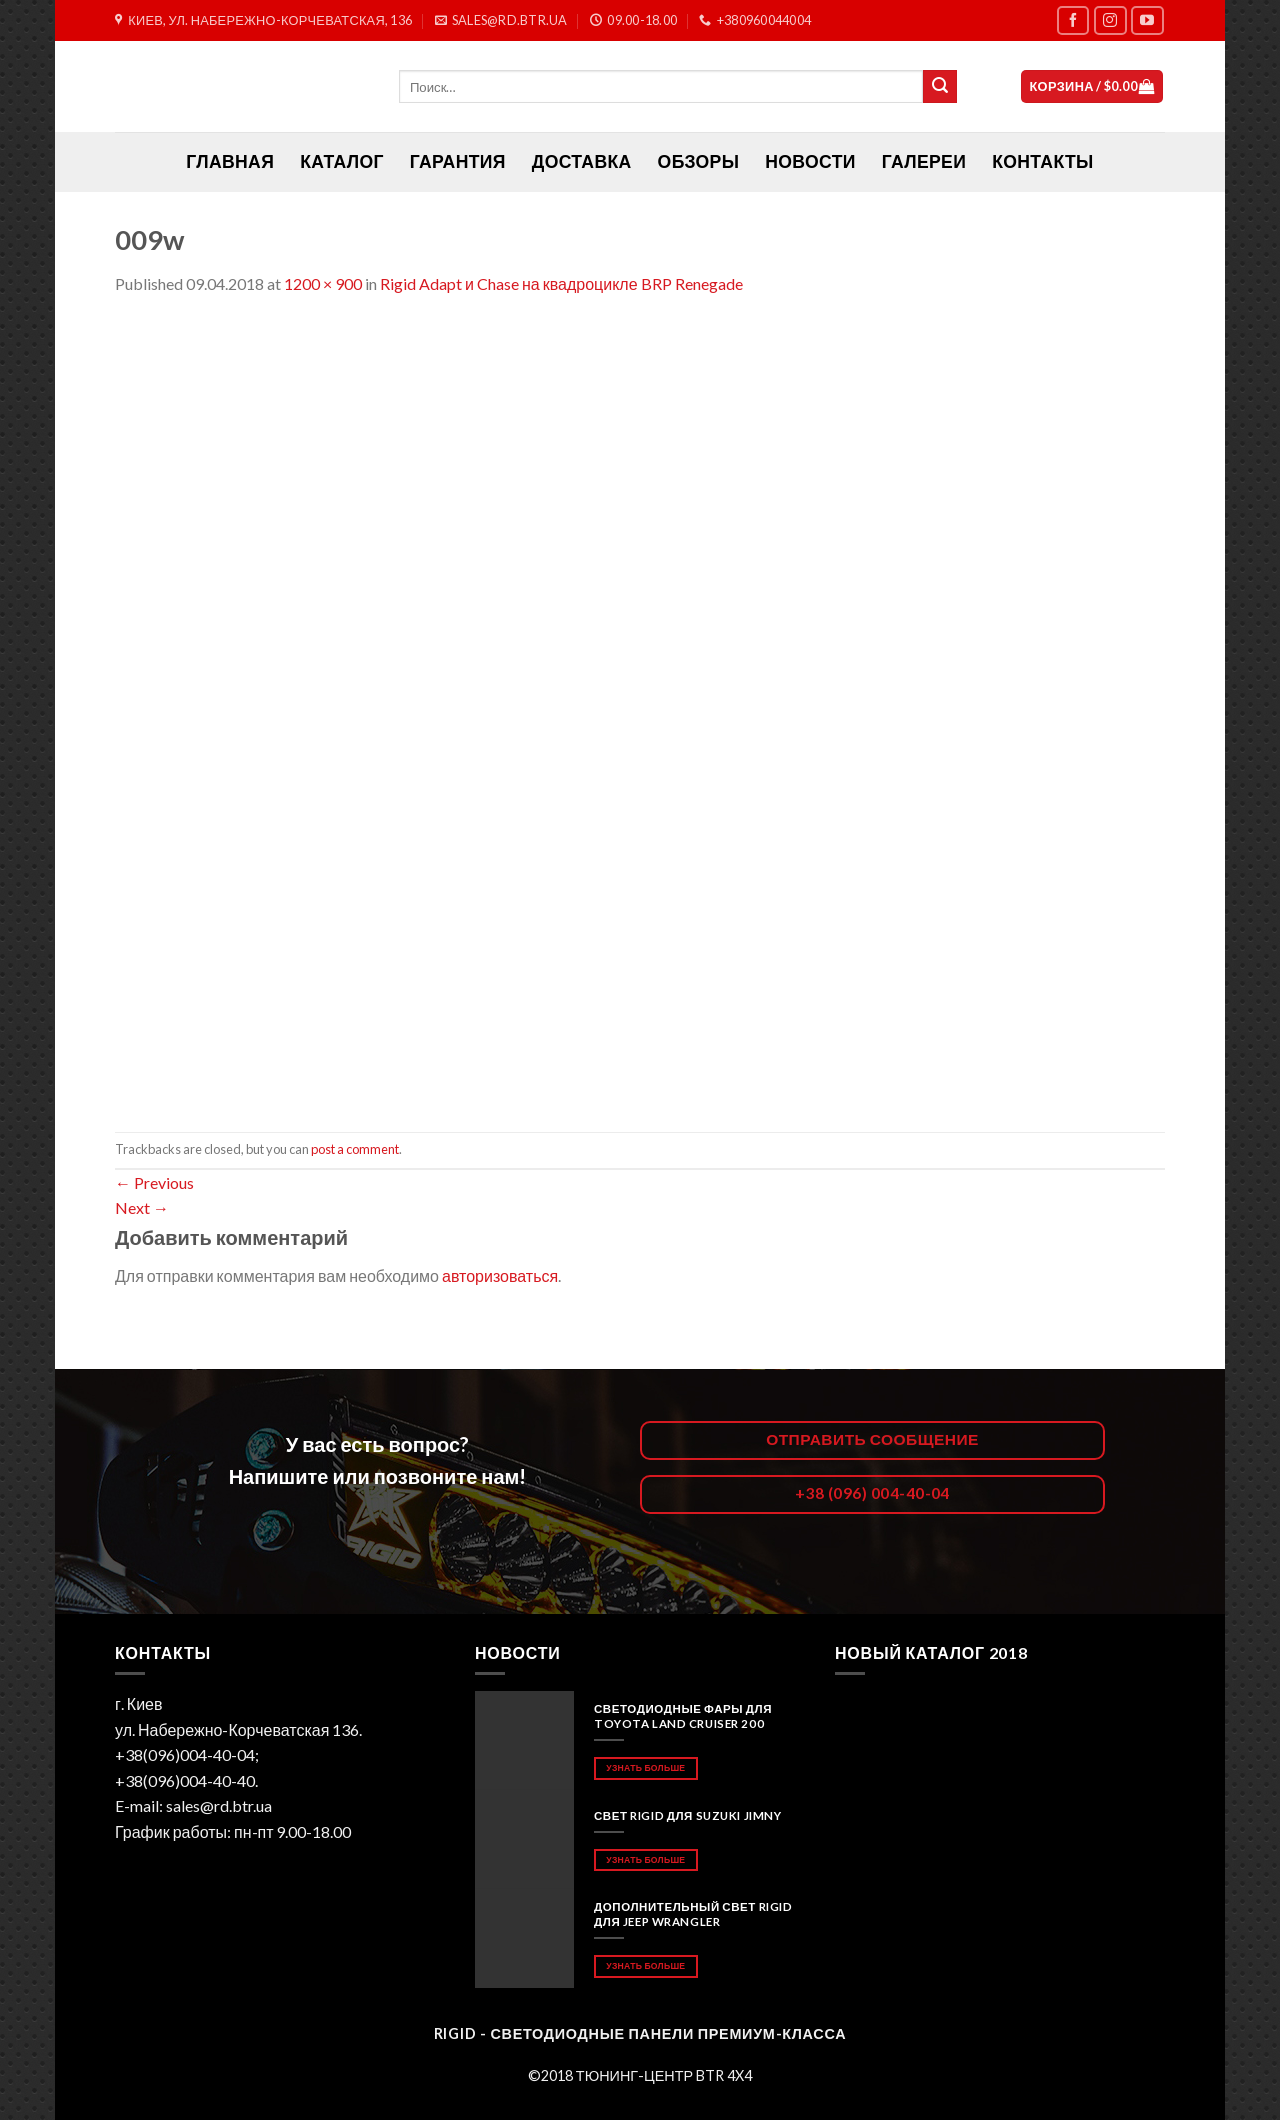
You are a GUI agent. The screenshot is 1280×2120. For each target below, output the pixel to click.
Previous (154, 1182)
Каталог (342, 161)
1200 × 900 (323, 283)
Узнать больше (645, 1767)
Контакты (1042, 161)
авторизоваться (500, 1275)
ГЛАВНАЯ (230, 161)
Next (142, 1207)
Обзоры (699, 161)
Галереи (924, 161)
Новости (810, 161)
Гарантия (458, 161)
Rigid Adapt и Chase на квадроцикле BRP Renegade (561, 283)
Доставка (582, 161)
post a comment (355, 1149)
